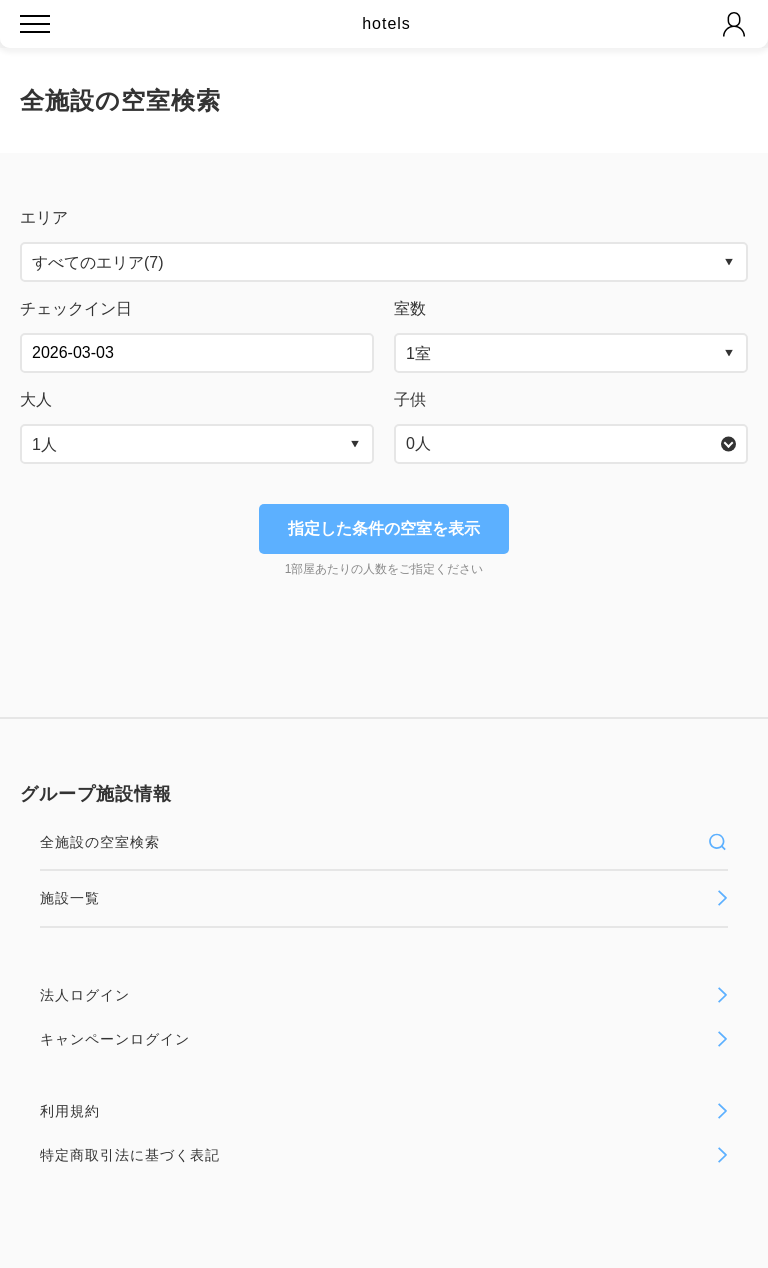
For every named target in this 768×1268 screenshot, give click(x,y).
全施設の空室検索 (384, 842)
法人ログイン (384, 995)
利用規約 (384, 1111)
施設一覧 (384, 898)
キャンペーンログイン (384, 1039)
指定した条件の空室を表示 (384, 528)
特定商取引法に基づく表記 (384, 1155)
